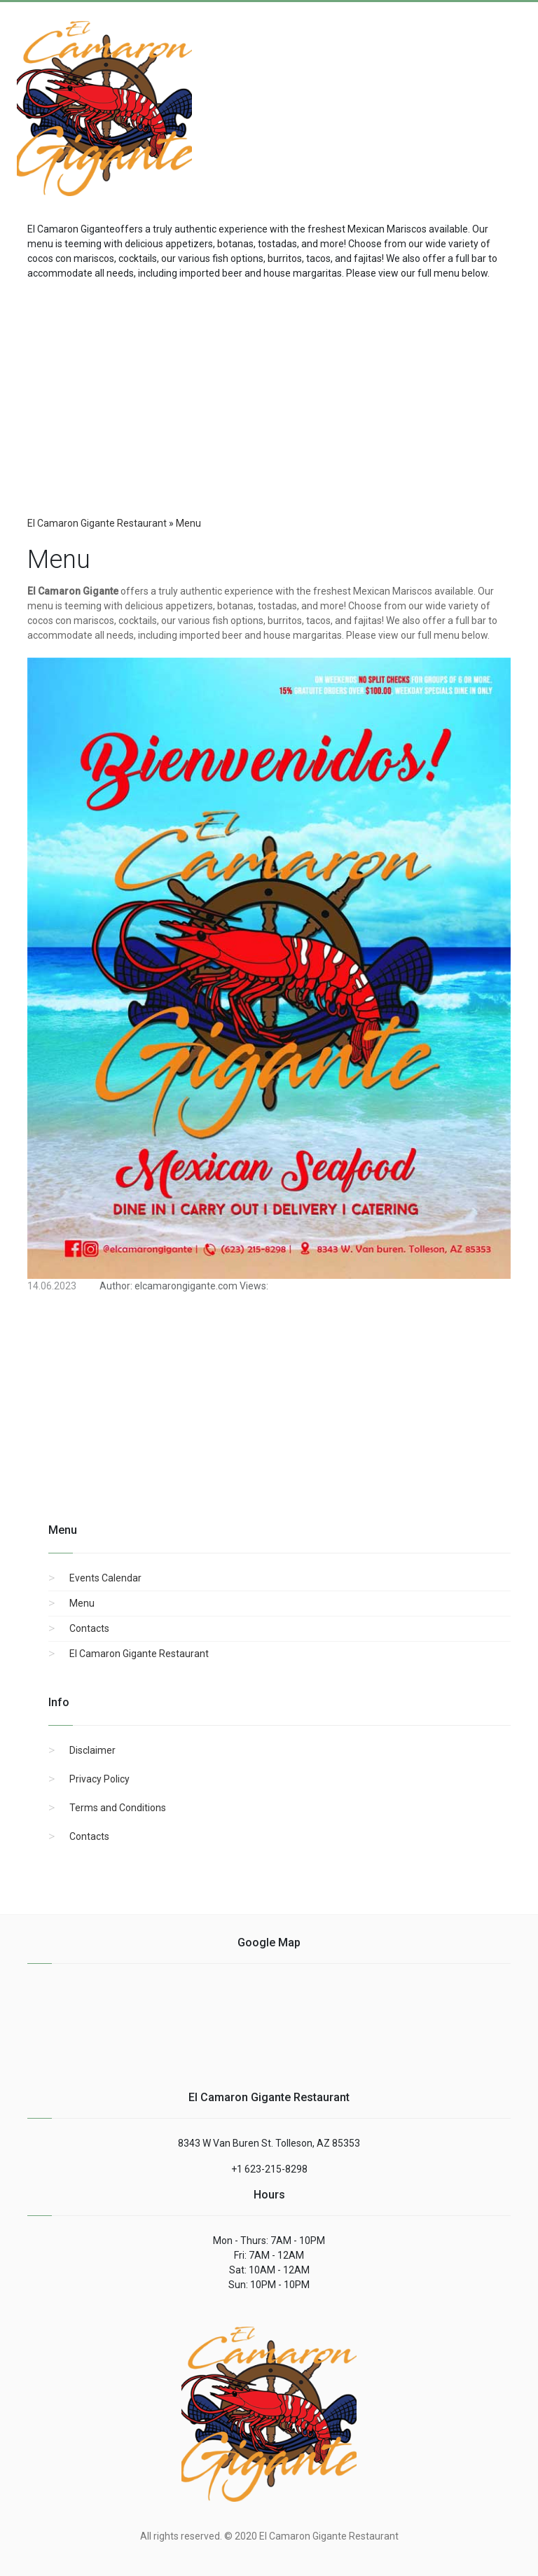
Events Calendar (105, 1578)
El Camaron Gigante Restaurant (139, 1653)
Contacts (89, 1628)
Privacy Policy (99, 1779)
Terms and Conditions (117, 1807)
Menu (82, 1603)
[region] (269, 393)
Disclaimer (92, 1750)
